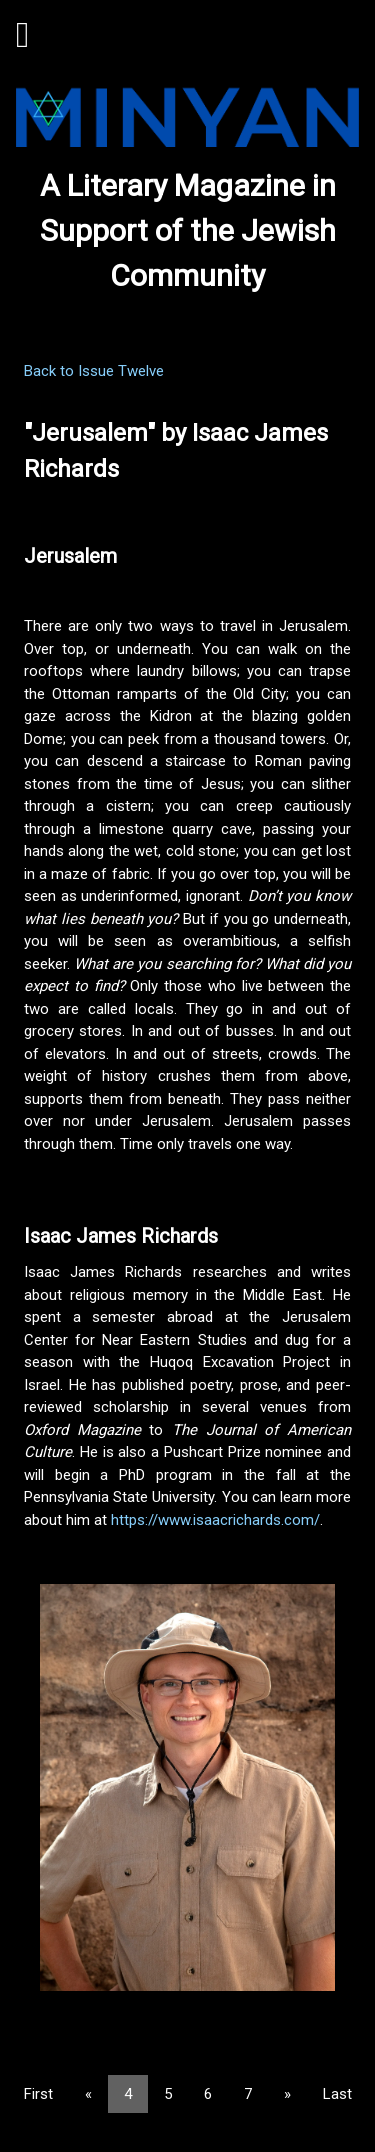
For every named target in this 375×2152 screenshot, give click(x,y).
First (38, 2094)
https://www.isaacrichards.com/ (215, 1520)
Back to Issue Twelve (94, 371)
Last (337, 2094)
